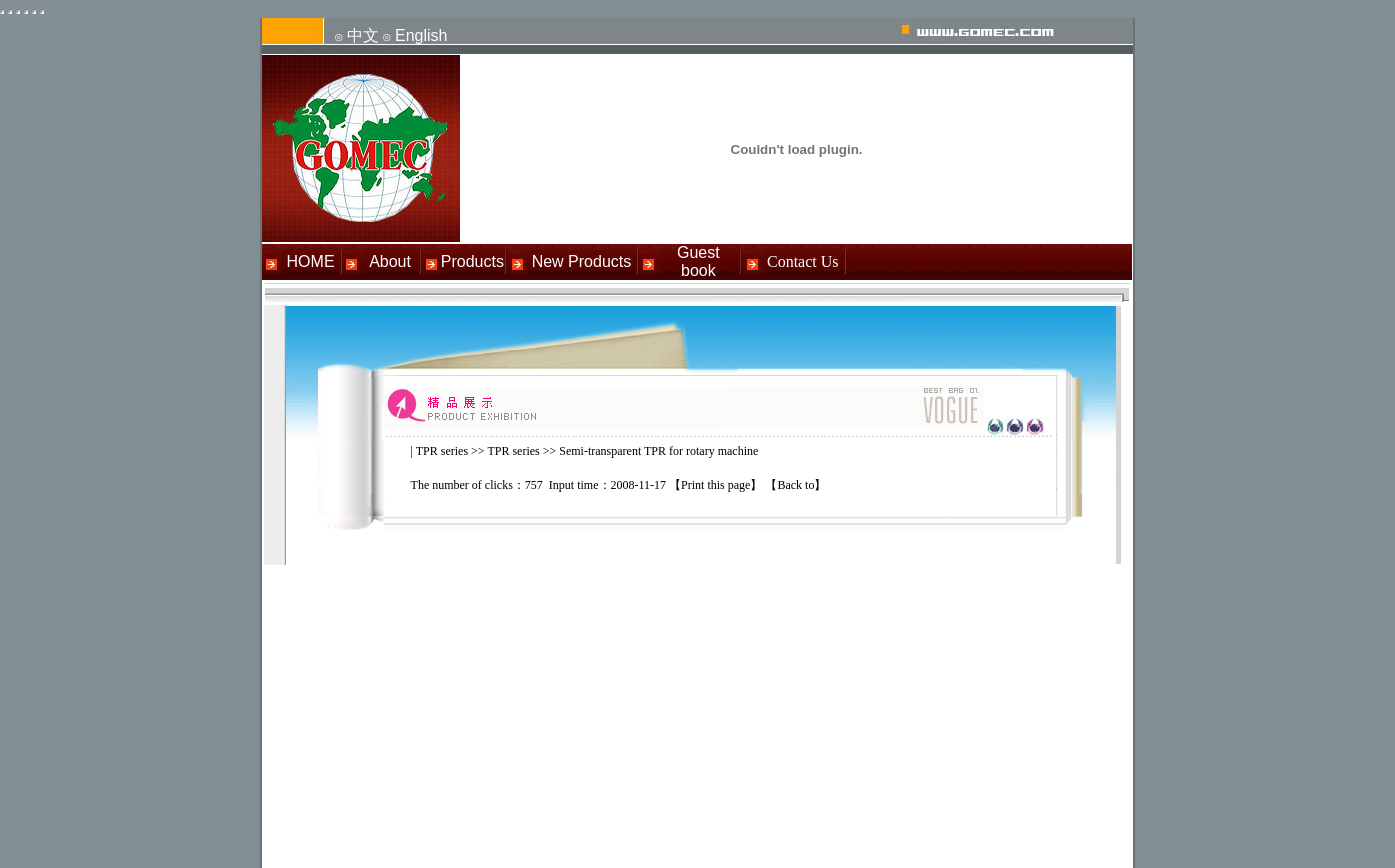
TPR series (442, 451)
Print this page (715, 485)
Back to (795, 485)
